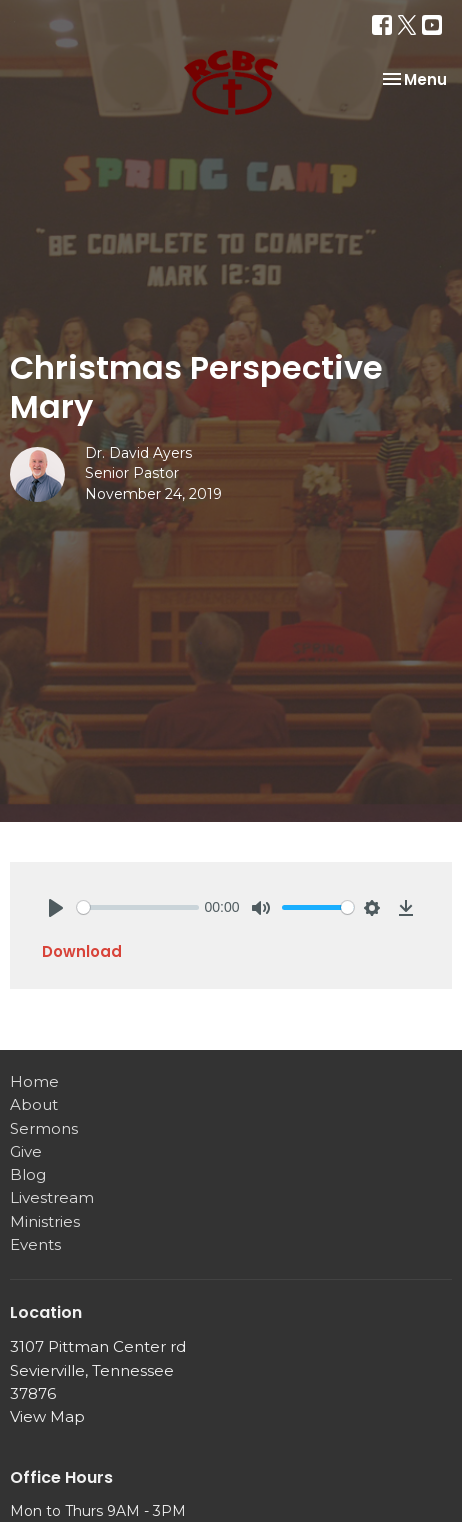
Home (34, 1081)
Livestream (52, 1197)
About (34, 1104)
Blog (28, 1174)
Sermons (44, 1128)
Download (82, 951)
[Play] (56, 908)
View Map (47, 1416)
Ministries (45, 1221)
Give (26, 1151)
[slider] (138, 907)
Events (35, 1244)
